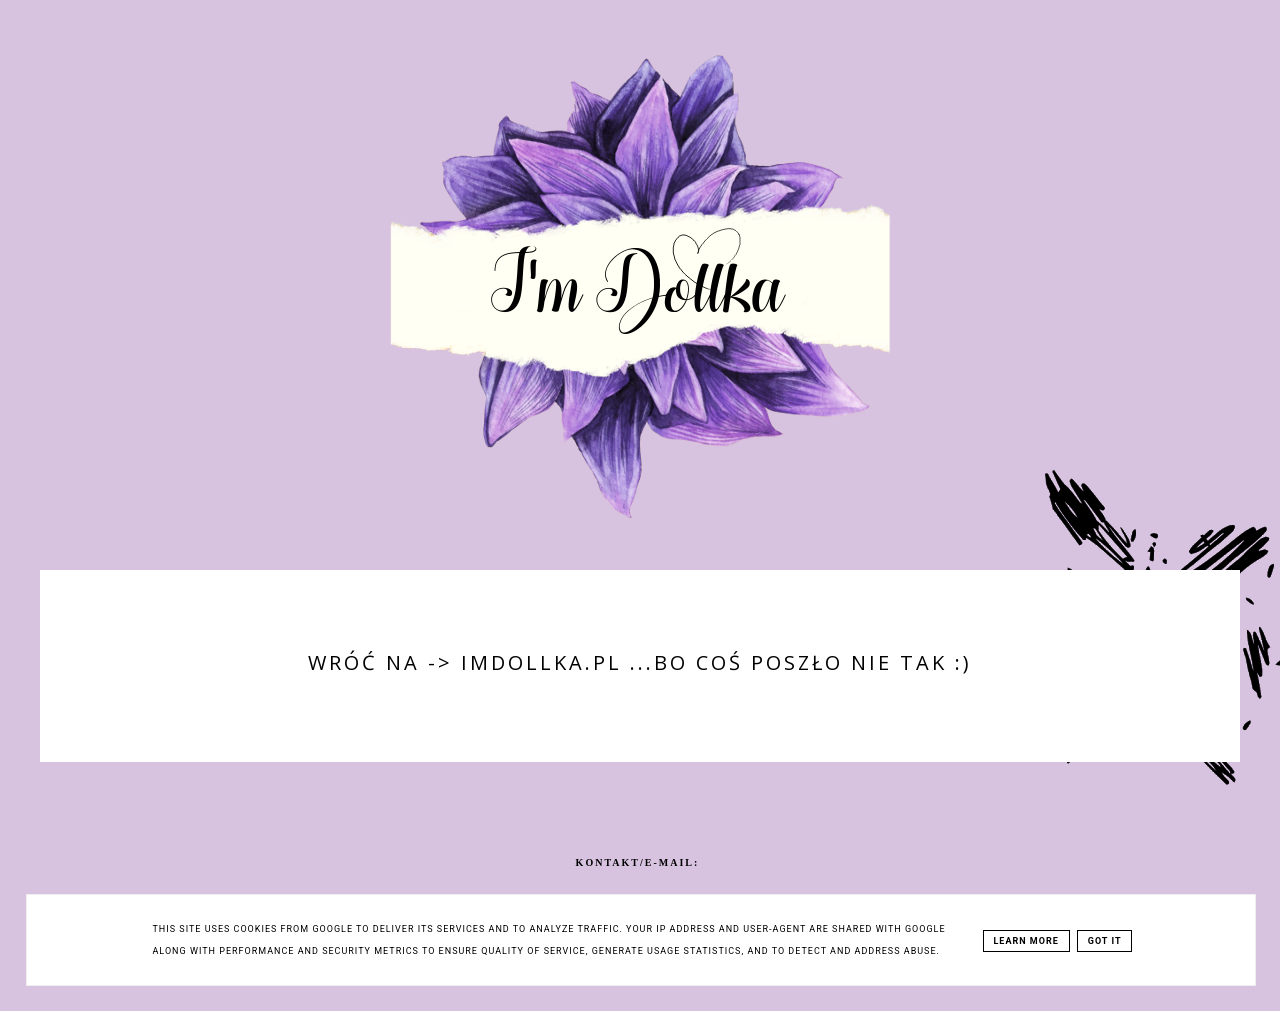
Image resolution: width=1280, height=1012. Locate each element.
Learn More (1026, 941)
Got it (1105, 941)
